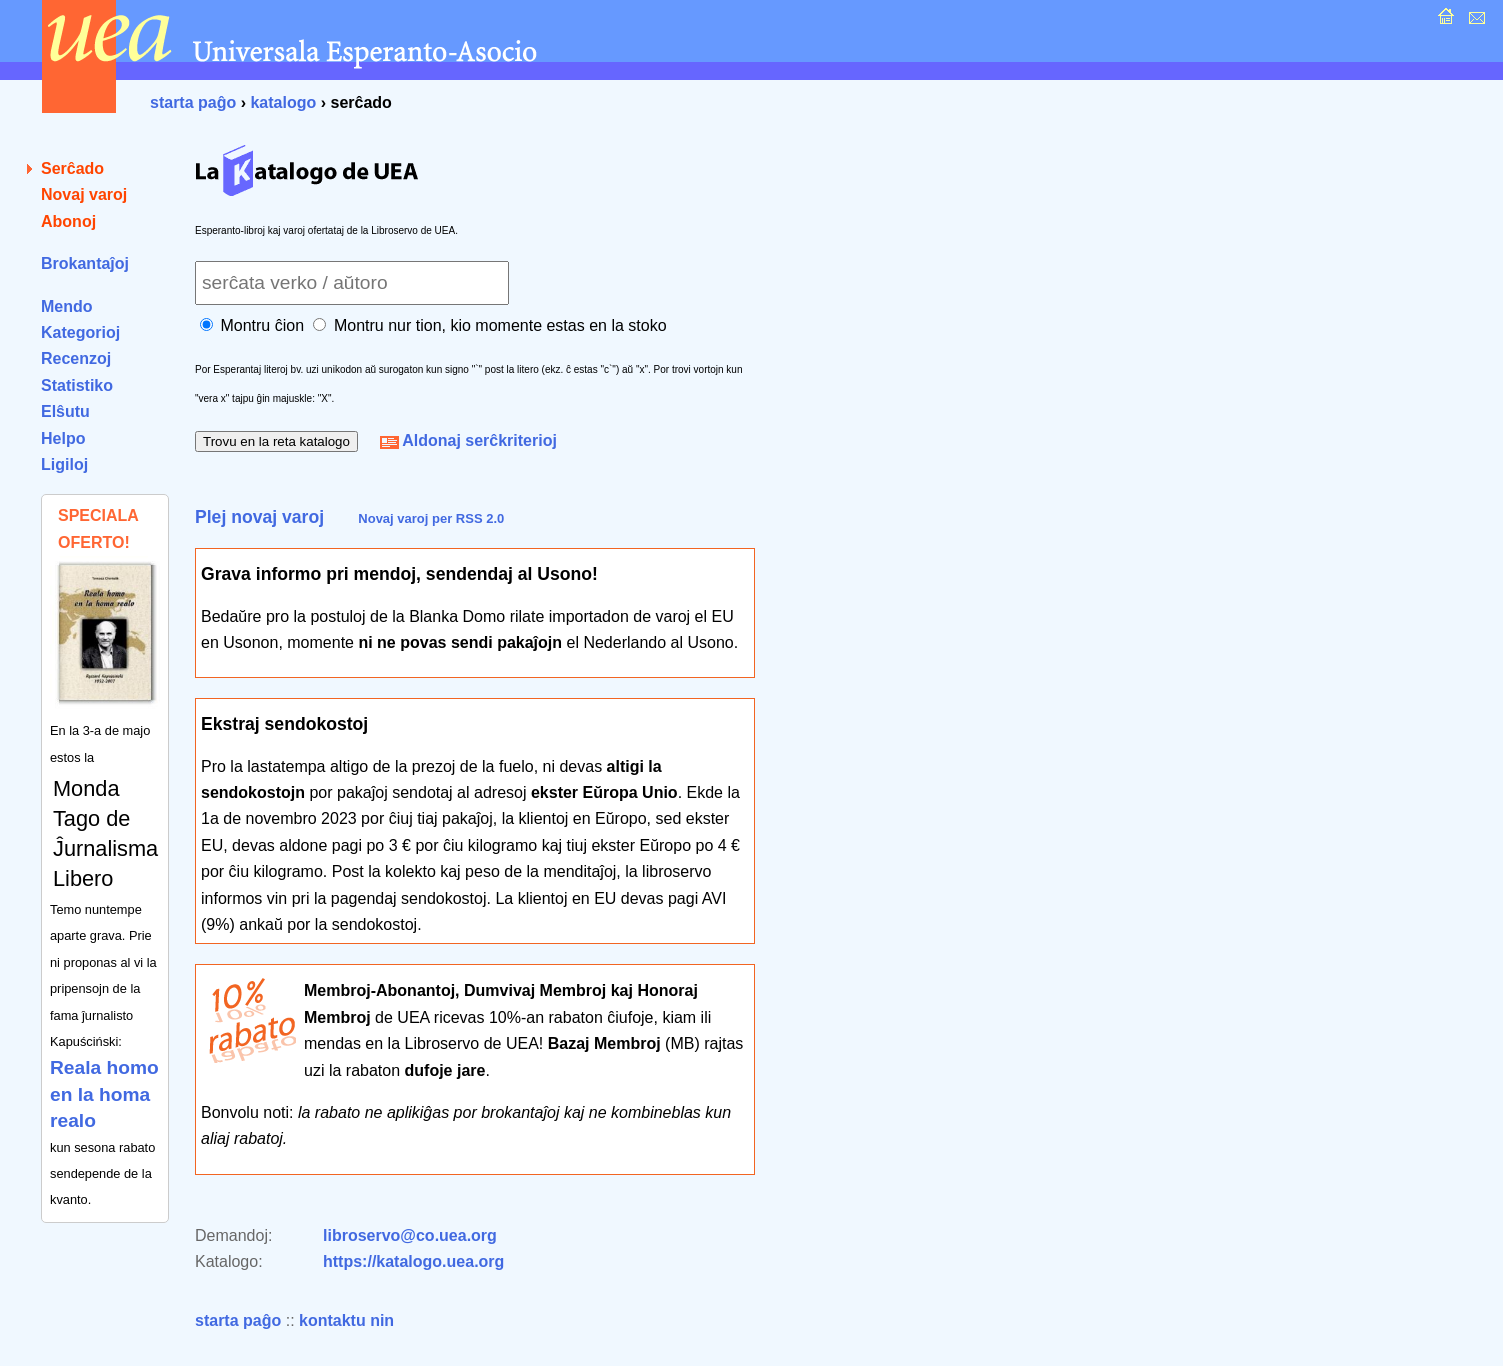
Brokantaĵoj (85, 263)
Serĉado (72, 168)
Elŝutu (65, 411)
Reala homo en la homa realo (104, 1094)
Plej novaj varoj (259, 517)
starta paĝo (193, 102)
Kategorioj (80, 332)
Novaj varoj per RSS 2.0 (431, 518)
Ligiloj (64, 464)
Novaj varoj (84, 194)
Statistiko (77, 385)
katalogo (283, 102)
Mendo (67, 306)
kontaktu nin (346, 1320)
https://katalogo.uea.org (413, 1261)
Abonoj (68, 221)
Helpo (63, 438)
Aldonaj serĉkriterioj (468, 440)
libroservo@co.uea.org (410, 1235)
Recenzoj (76, 358)
